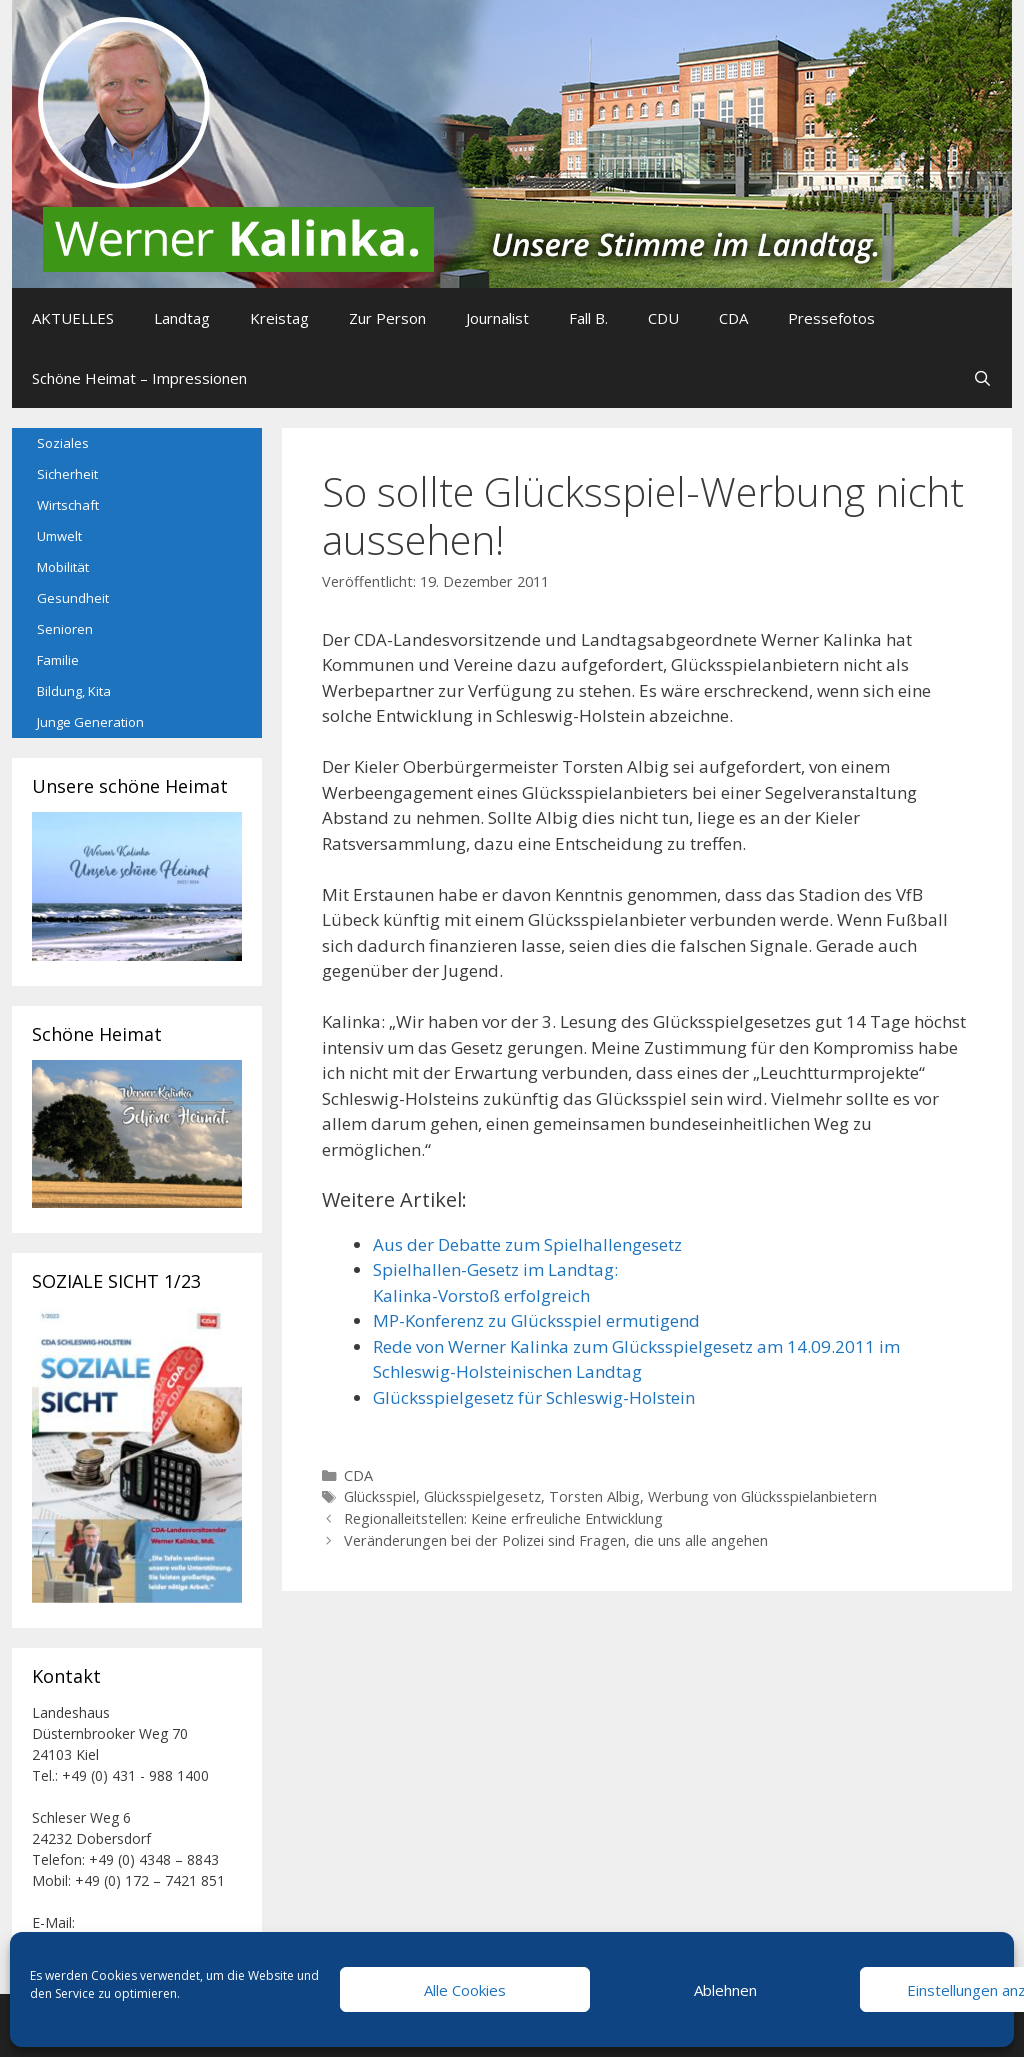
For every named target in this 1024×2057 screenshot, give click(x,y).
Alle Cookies (465, 1990)
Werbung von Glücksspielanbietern (762, 1496)
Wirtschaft (68, 505)
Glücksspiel (380, 1496)
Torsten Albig (594, 1496)
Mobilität (63, 567)
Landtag (182, 318)
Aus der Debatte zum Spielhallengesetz (527, 1244)
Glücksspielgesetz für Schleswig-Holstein (534, 1397)
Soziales (63, 443)
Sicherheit (67, 474)
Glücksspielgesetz (482, 1496)
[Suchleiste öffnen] (982, 378)
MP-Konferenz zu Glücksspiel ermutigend (536, 1320)
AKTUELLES (73, 318)
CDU (663, 318)
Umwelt (59, 536)
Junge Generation (90, 722)
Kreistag (279, 318)
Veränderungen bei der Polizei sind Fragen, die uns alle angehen (556, 1540)
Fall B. (588, 318)
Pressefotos (831, 318)
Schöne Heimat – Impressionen (139, 378)
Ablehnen (725, 1990)
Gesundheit (73, 598)
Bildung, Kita (74, 691)
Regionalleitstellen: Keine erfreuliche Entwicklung (503, 1518)
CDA (733, 318)
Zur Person (387, 318)
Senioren (65, 629)
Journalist (497, 318)
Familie (58, 660)
